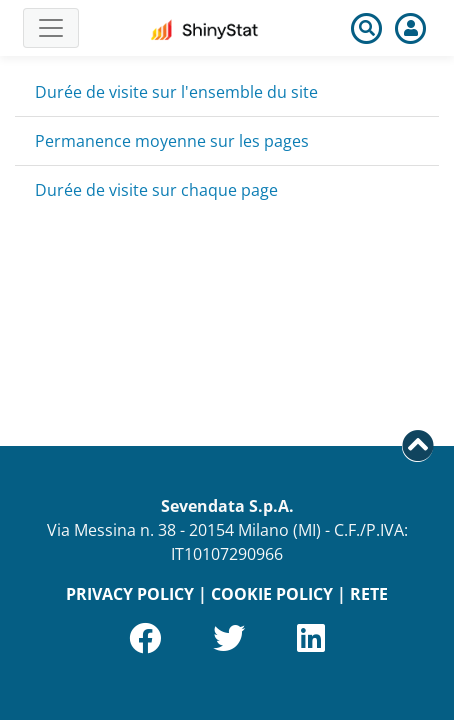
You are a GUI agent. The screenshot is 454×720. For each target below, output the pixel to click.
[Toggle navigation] (51, 28)
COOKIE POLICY (272, 594)
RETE (369, 594)
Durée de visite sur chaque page (156, 190)
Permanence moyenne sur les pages (172, 141)
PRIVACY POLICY (130, 594)
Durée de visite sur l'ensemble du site (176, 92)
